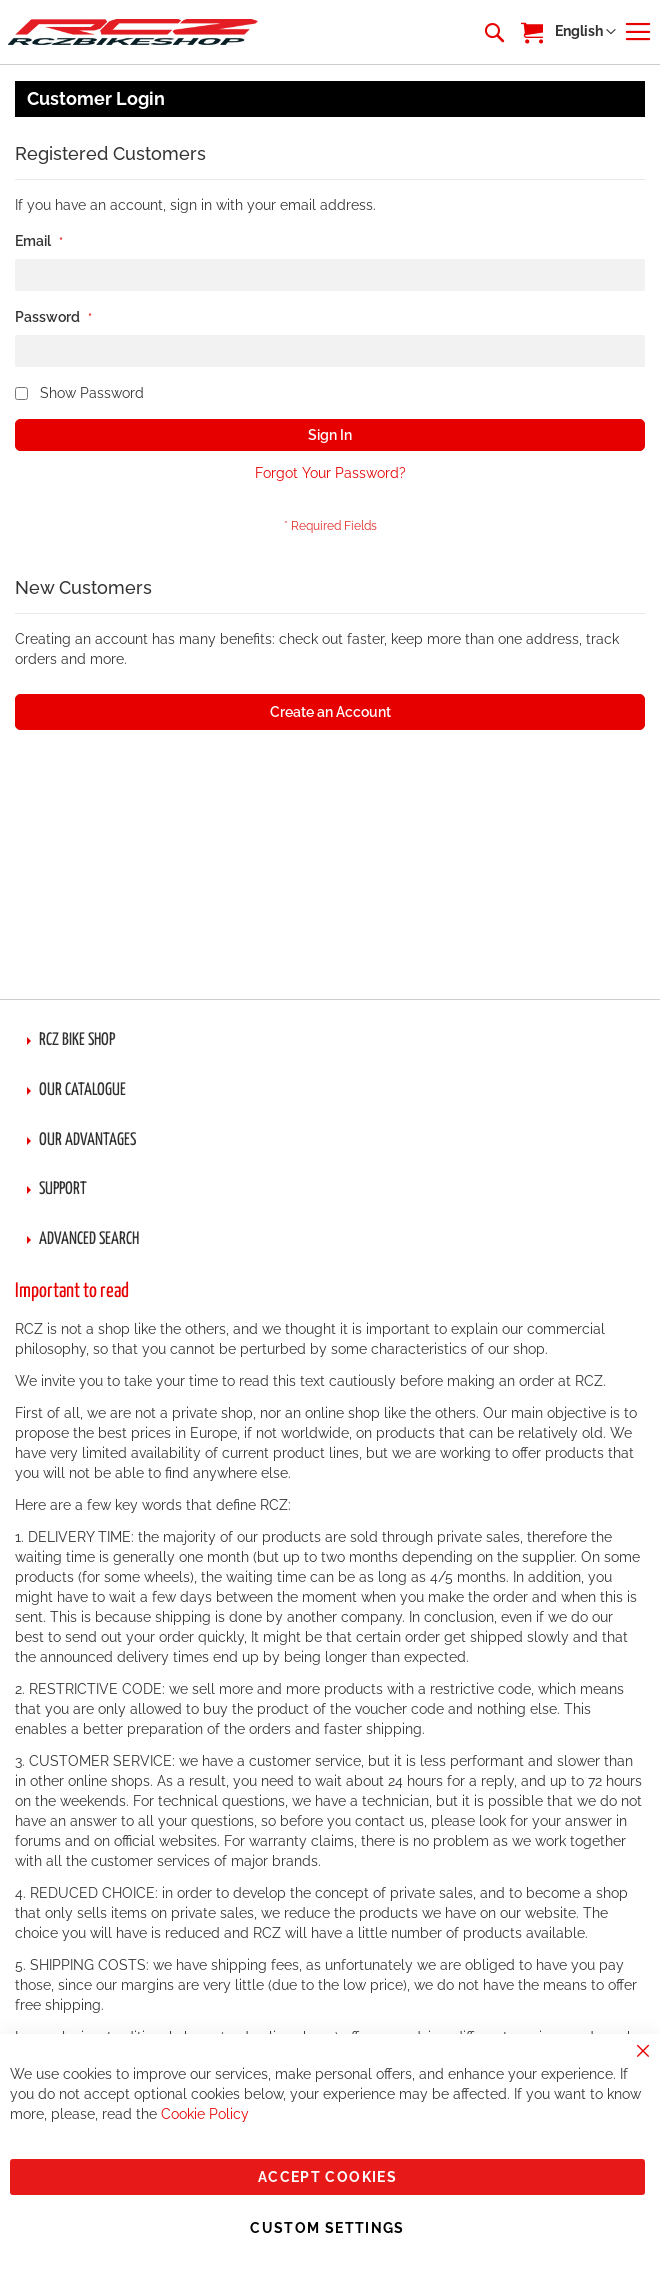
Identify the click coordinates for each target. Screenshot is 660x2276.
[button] (585, 32)
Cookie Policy (205, 2114)
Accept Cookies (327, 2177)
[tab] (330, 1041)
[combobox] (493, 32)
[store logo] (133, 31)
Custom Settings (327, 2228)
